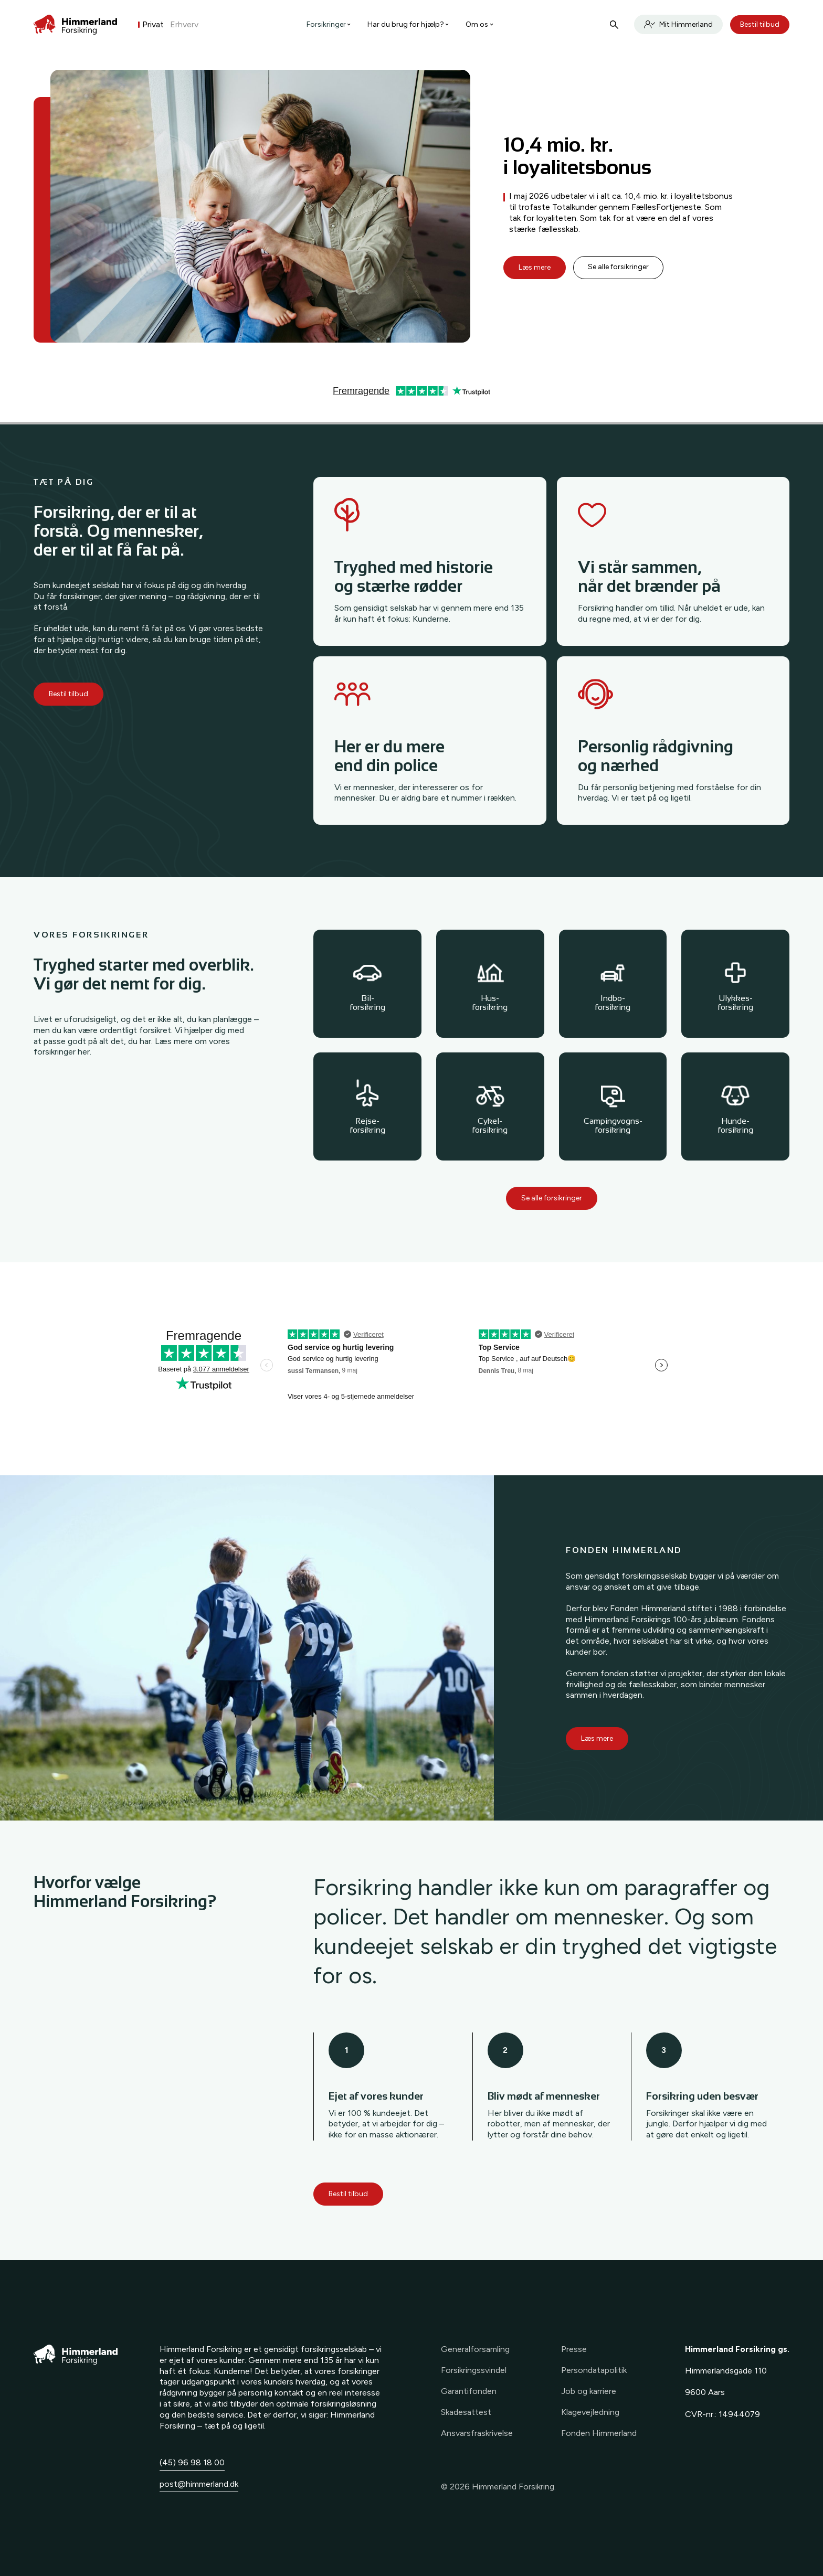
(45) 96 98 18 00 (192, 2462)
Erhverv (184, 24)
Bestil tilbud (759, 24)
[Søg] (614, 24)
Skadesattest (466, 2412)
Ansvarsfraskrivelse (477, 2433)
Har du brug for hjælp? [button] (408, 24)
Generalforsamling (475, 2349)
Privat (153, 24)
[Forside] (75, 25)
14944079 (739, 2414)
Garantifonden (469, 2391)
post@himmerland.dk (199, 2484)
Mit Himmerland (678, 24)
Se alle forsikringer (618, 267)
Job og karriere (588, 2391)
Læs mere (535, 267)
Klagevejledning (590, 2412)
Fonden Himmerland (599, 2433)
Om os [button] (479, 24)
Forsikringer (329, 24)
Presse (574, 2349)
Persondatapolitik (594, 2370)
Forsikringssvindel (474, 2370)
